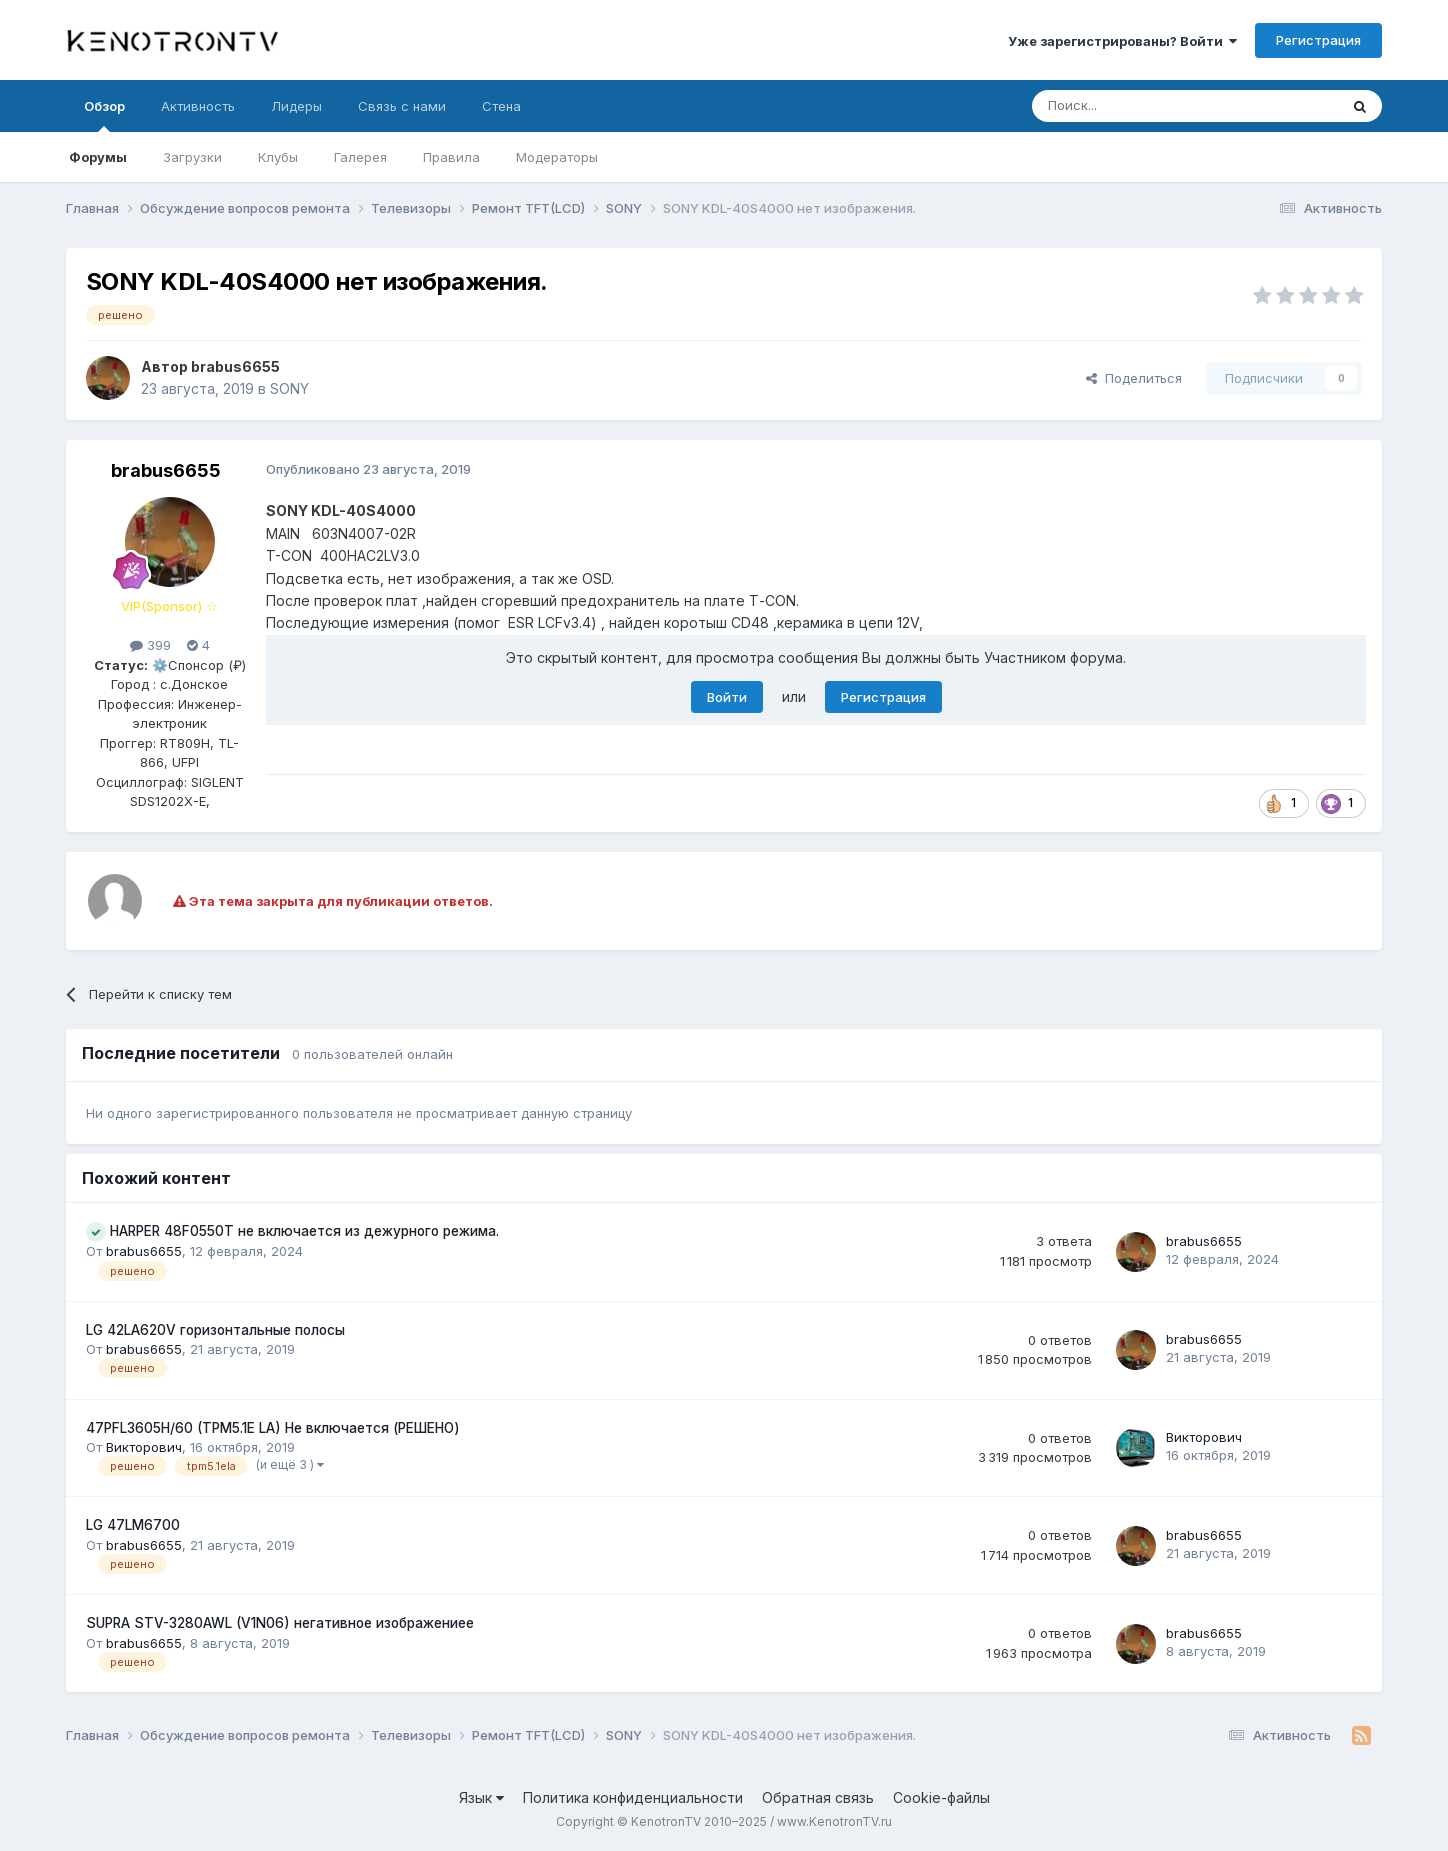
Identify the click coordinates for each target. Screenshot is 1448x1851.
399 (150, 645)
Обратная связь (818, 1797)
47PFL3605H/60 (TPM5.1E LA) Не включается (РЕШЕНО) (273, 1428)
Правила (451, 157)
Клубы (278, 157)
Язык (481, 1797)
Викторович (144, 1447)
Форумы (98, 157)
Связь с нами (402, 106)
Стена (501, 106)
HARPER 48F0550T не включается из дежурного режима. (304, 1231)
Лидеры (296, 106)
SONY (289, 388)
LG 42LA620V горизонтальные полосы (215, 1330)
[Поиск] (1139, 106)
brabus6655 (235, 366)
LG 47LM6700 (133, 1525)
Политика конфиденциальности (633, 1797)
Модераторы (557, 157)
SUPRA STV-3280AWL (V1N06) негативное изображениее (280, 1623)
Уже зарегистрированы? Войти (1122, 41)
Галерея (360, 157)
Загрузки (192, 157)
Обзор (104, 115)
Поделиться (1134, 378)
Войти (727, 697)
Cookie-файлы (941, 1797)
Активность (198, 106)
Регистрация (1318, 40)
